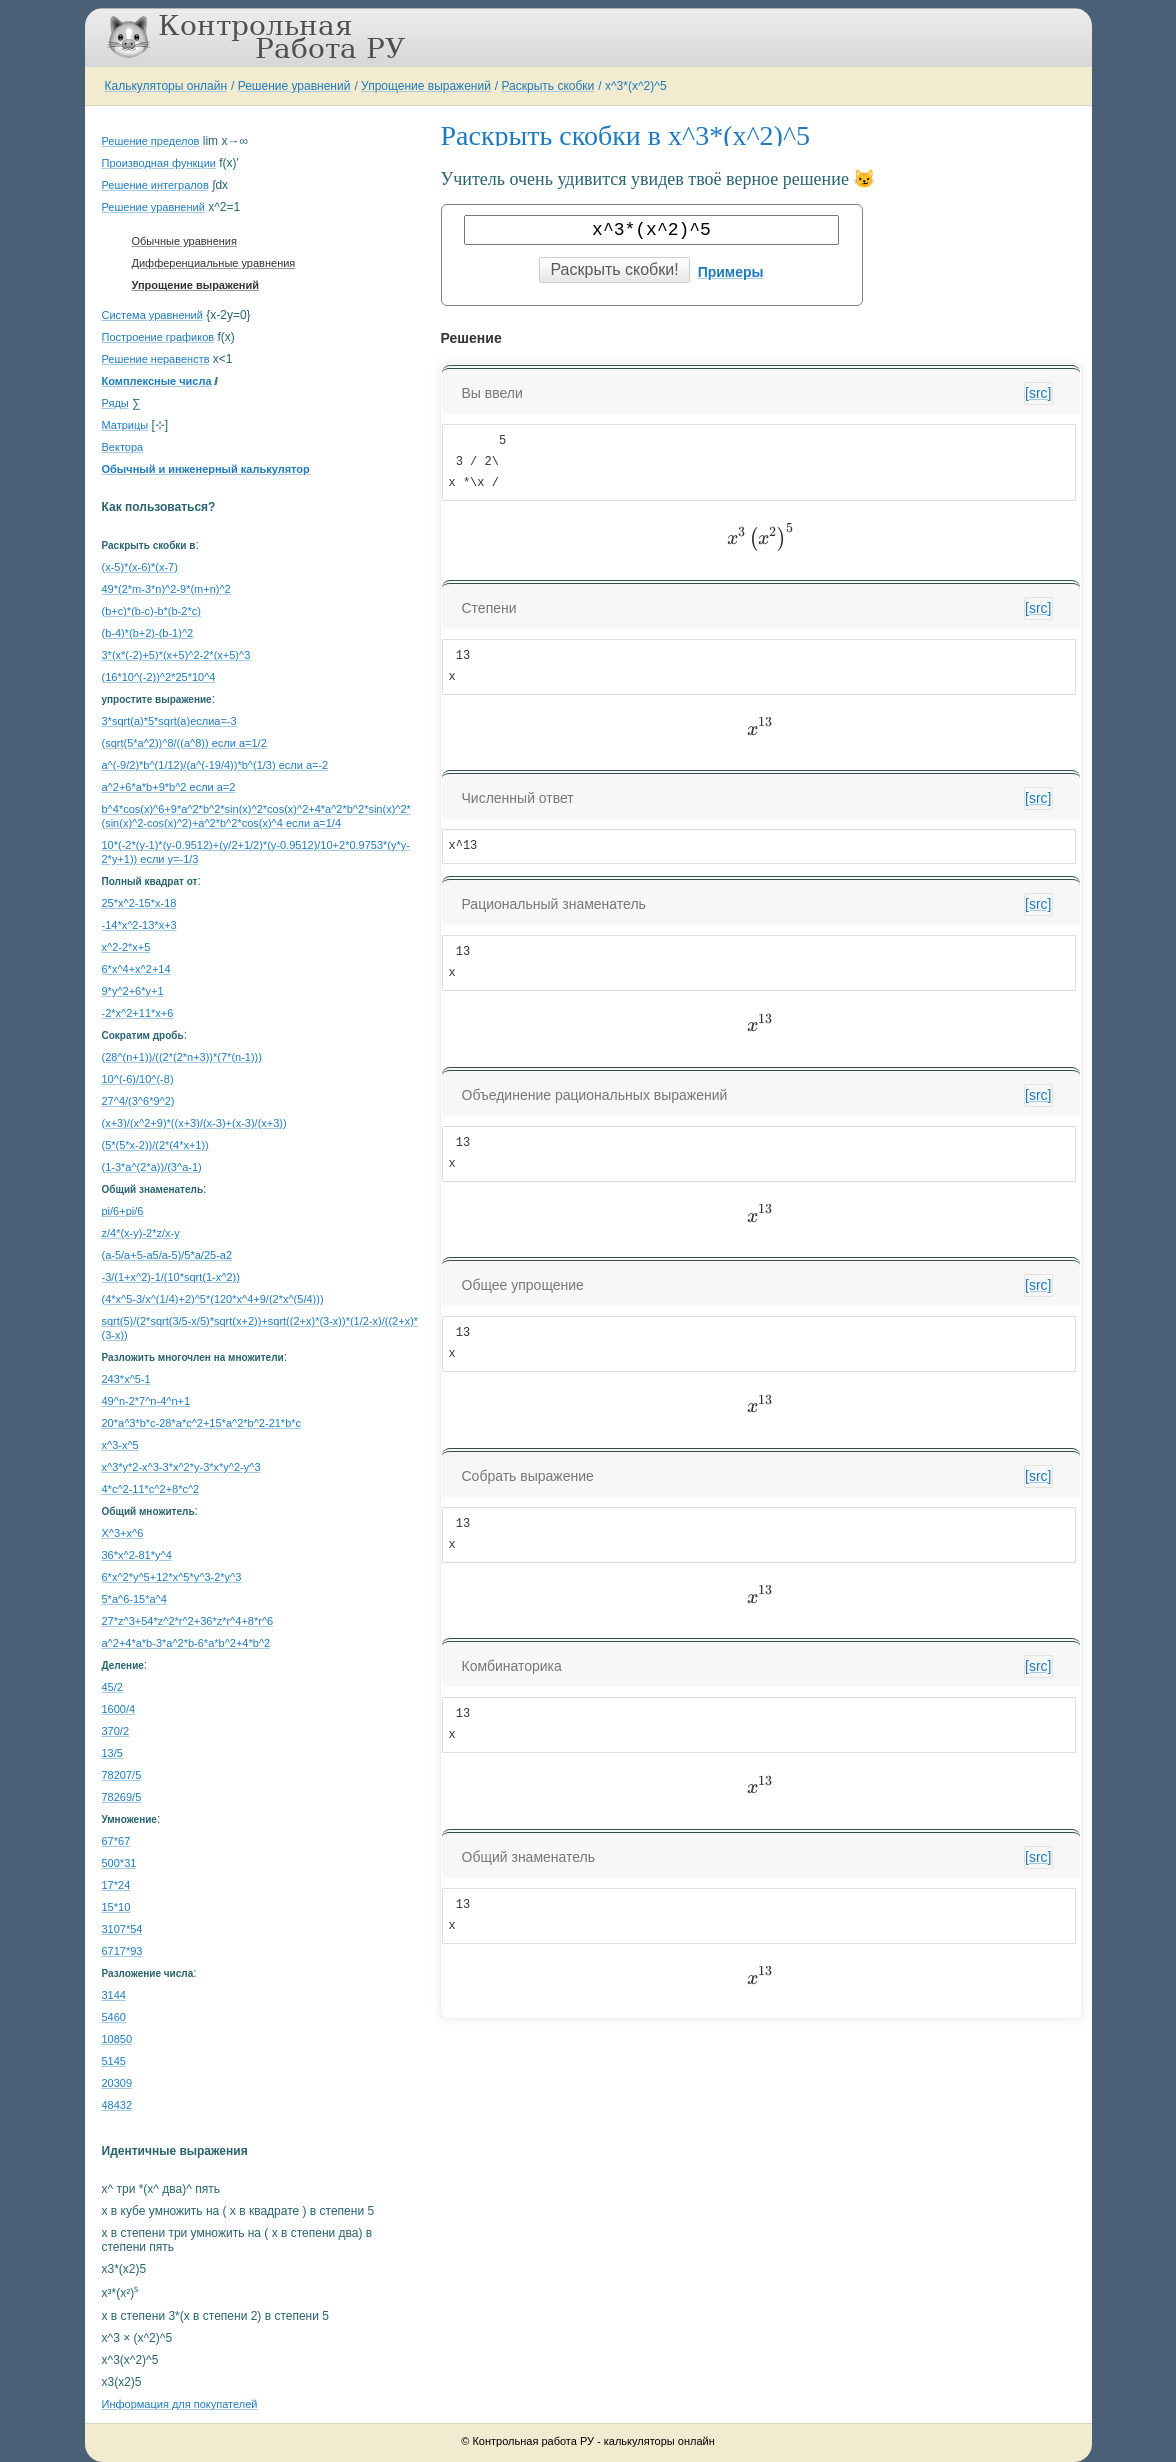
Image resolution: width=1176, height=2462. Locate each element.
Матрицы (125, 425)
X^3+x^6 (123, 1533)
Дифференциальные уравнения (214, 263)
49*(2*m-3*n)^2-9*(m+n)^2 (166, 589)
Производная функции (159, 163)
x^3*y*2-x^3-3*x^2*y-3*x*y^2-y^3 (181, 1467)
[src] (1038, 393)
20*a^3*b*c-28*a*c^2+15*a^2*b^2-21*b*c (202, 1423)
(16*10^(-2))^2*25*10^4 (159, 677)
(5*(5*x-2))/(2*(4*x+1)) (155, 1145)
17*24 (116, 1885)
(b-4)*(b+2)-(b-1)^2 (148, 633)
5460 (114, 2017)
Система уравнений (152, 315)
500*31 (119, 1863)
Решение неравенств (156, 359)
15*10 (116, 1907)
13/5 (112, 1753)
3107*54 (122, 1929)
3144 (114, 1995)
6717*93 (122, 1951)
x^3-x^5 (120, 1445)
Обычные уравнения (184, 241)
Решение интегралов (155, 185)
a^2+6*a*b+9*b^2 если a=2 (169, 787)
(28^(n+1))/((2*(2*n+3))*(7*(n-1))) (182, 1057)
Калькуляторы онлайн (166, 86)
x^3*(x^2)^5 (636, 86)
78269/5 (122, 1797)
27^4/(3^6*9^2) (138, 1101)
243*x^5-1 (126, 1379)
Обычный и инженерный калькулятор (206, 469)
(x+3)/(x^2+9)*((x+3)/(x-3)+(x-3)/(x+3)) (194, 1123)
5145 (114, 2061)
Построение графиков (158, 337)
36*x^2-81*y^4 (137, 1555)
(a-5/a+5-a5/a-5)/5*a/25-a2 (167, 1255)
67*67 (116, 1841)
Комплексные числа (157, 381)
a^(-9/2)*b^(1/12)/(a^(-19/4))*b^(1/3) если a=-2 (215, 765)
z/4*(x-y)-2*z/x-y (141, 1233)
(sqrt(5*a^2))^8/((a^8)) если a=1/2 (184, 743)
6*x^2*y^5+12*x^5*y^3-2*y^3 (172, 1577)
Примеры (731, 272)
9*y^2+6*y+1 (133, 991)
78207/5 (122, 1775)
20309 (117, 2083)
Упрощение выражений (426, 86)
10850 (117, 2039)
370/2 (116, 1731)
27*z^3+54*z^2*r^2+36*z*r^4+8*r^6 (188, 1621)
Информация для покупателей (180, 2404)
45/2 (112, 1687)
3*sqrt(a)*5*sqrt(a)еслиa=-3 (169, 721)
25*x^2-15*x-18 (139, 903)
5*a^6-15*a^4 (134, 1599)
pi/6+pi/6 (123, 1211)
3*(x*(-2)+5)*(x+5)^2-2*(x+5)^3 (176, 655)
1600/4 (119, 1709)
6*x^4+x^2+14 (136, 969)
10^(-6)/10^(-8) (138, 1079)
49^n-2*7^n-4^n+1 (146, 1401)
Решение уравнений (294, 86)
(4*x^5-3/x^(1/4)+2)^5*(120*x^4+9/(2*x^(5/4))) (213, 1299)
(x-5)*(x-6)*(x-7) (140, 567)
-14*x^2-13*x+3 (139, 925)
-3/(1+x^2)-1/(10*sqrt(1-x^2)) (171, 1277)
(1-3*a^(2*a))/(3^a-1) (152, 1167)
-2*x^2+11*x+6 (138, 1013)
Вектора (123, 447)
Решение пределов (151, 141)
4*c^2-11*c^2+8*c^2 (151, 1489)
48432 (117, 2105)
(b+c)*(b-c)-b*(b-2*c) (151, 611)
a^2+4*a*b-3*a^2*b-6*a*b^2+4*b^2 (186, 1643)
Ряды (115, 403)
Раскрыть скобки (548, 86)
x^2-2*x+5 (126, 947)
